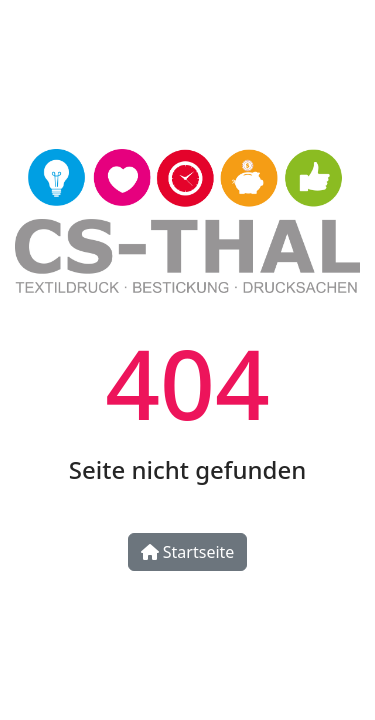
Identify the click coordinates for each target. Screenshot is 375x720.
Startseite (188, 552)
